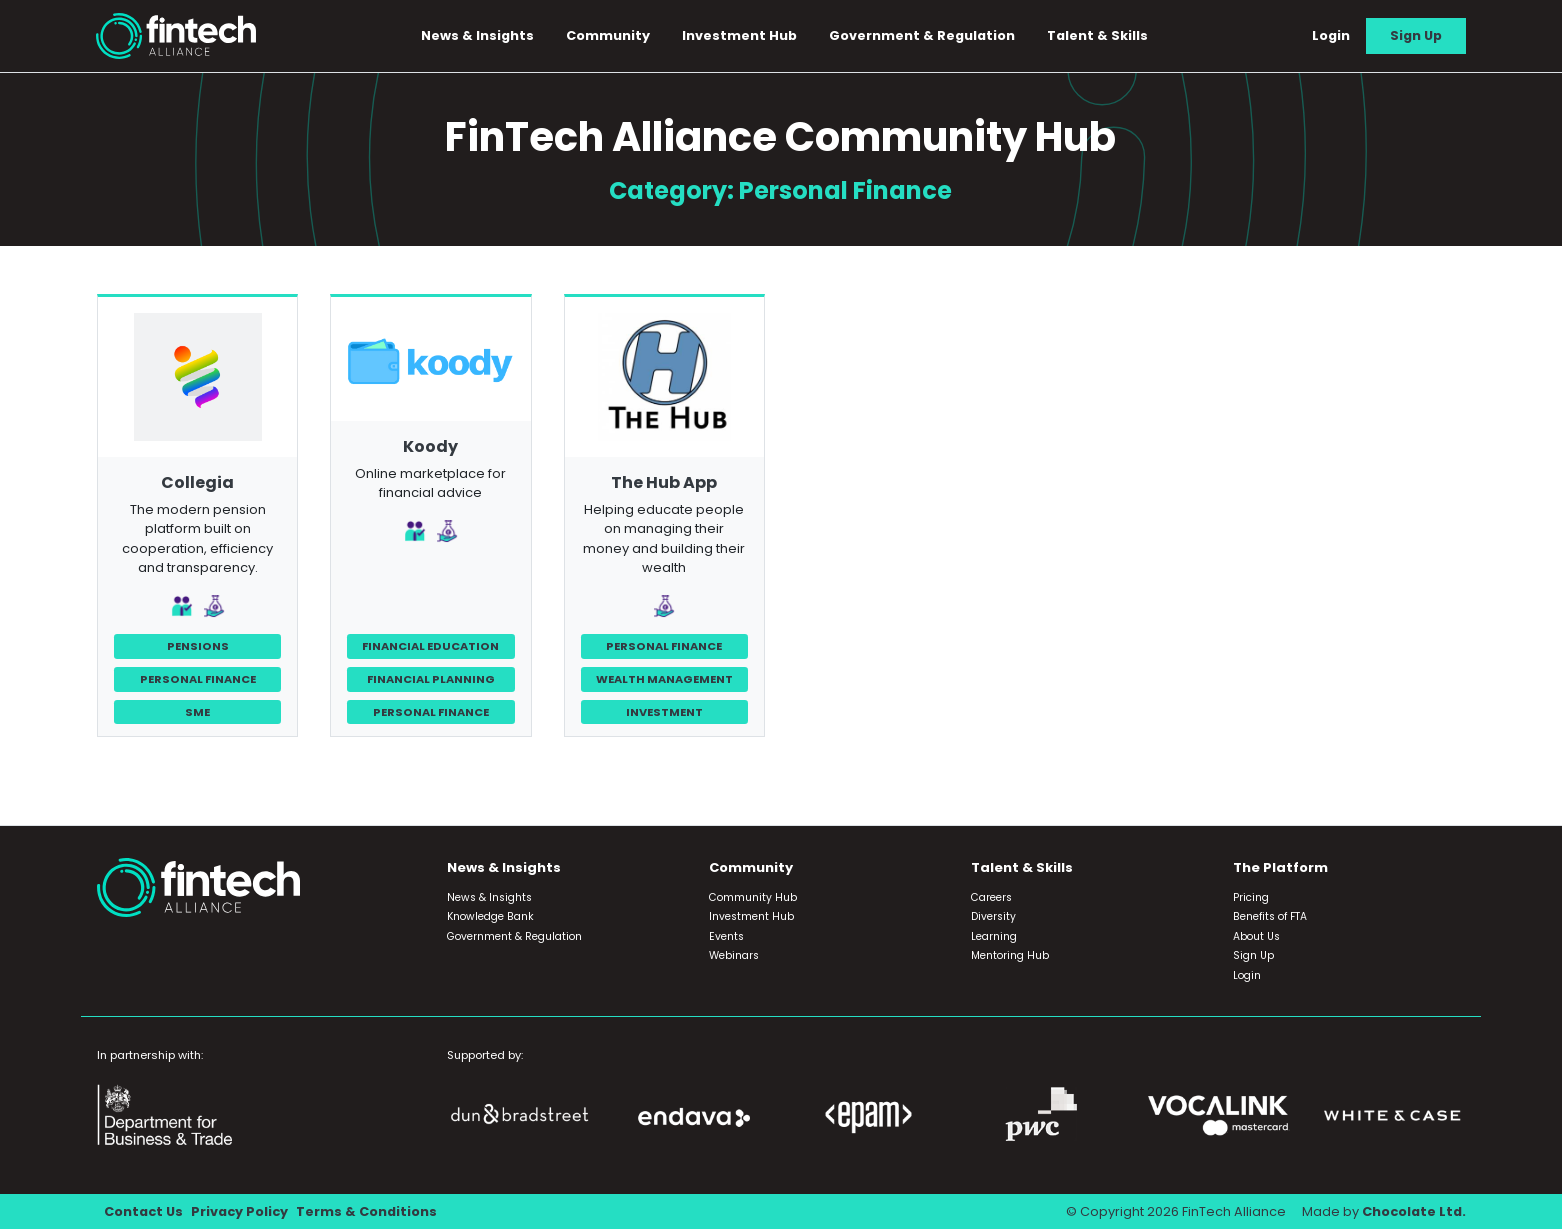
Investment (664, 712)
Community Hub (753, 897)
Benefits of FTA (1270, 916)
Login (1331, 35)
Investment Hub (739, 35)
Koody (430, 446)
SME (197, 712)
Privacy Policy (239, 1211)
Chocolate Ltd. (1414, 1211)
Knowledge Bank (490, 916)
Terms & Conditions (366, 1211)
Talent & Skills (1097, 35)
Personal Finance (198, 679)
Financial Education (430, 646)
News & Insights (477, 35)
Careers (991, 897)
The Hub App (664, 482)
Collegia (197, 482)
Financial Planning (431, 679)
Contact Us (143, 1211)
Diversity (993, 916)
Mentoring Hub (1010, 955)
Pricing (1251, 897)
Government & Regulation (922, 35)
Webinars (734, 955)
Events (726, 936)
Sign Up (1416, 35)
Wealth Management (664, 679)
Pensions (198, 646)
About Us (1256, 936)
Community (608, 35)
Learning (994, 936)
